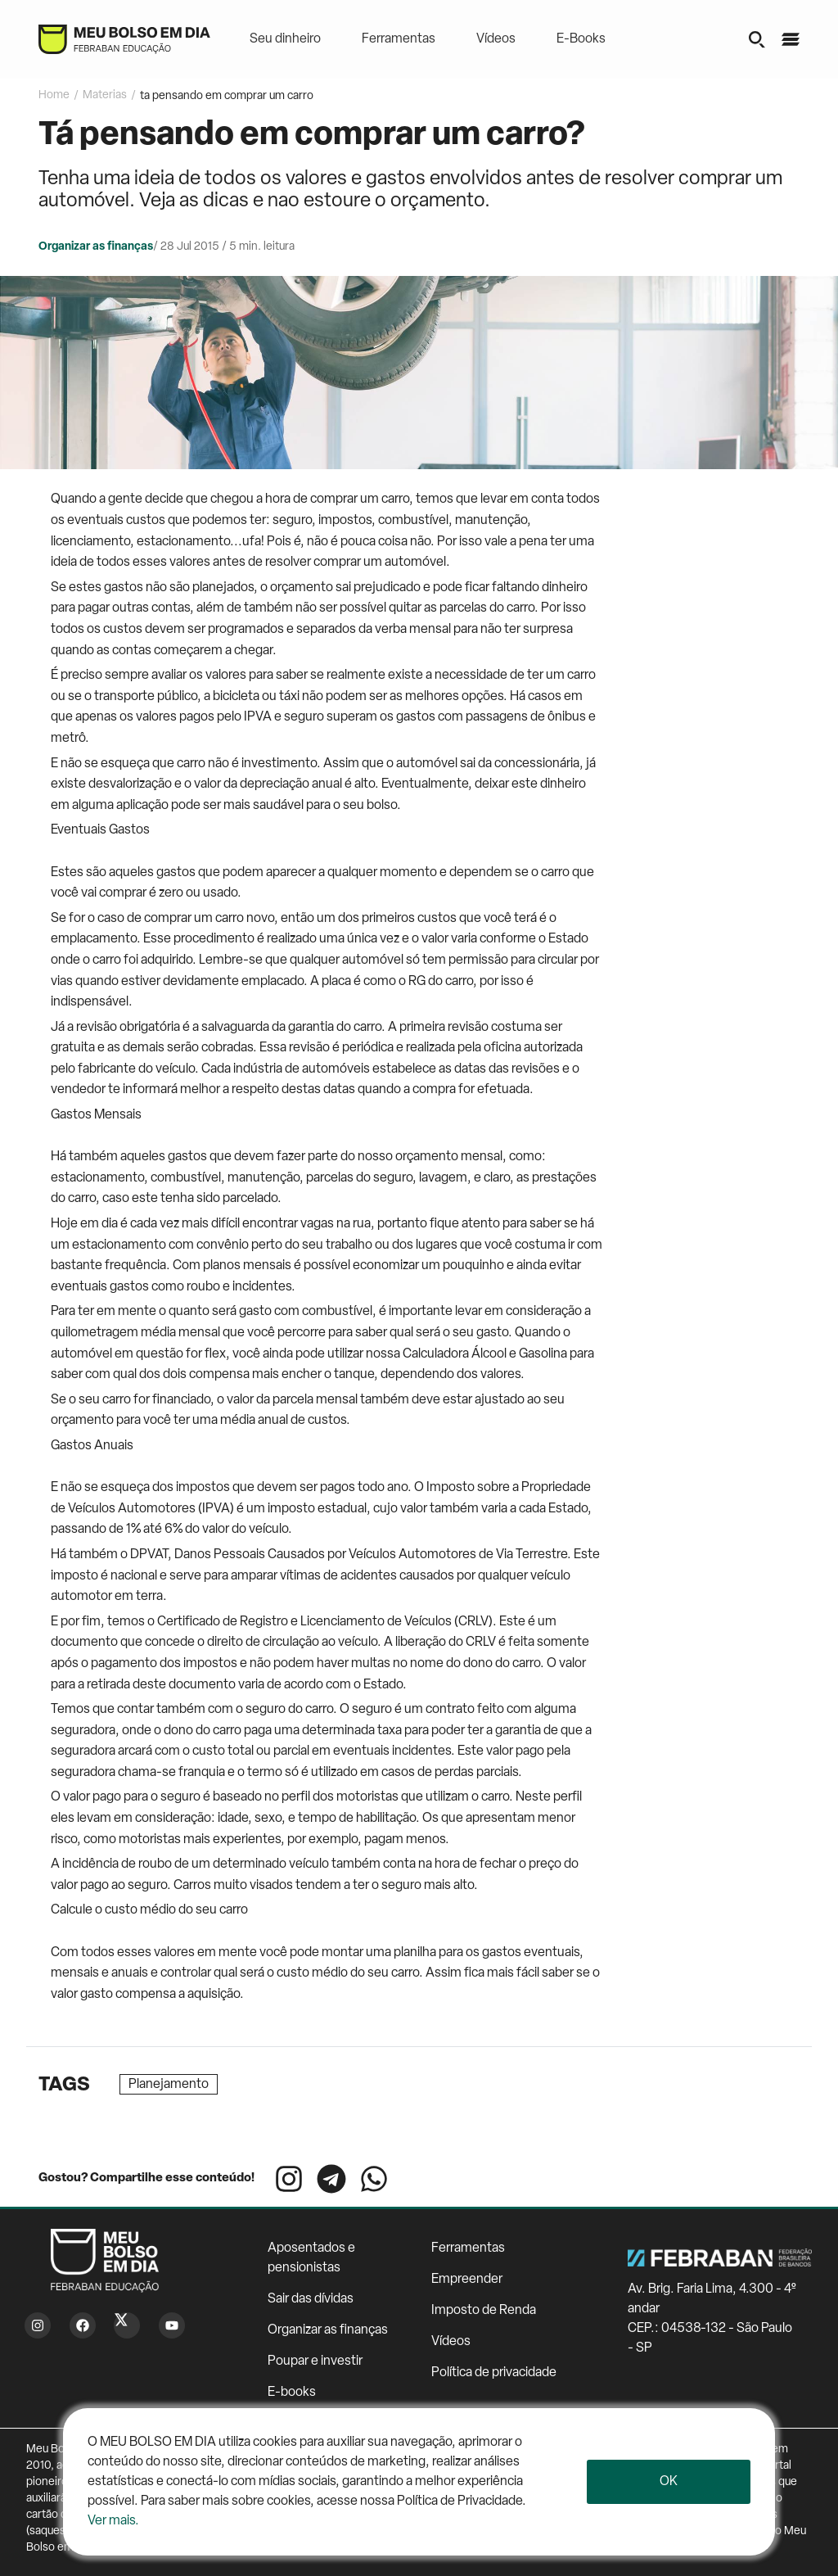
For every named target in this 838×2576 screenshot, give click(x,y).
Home (54, 95)
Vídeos (496, 39)
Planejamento (168, 2084)
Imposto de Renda (483, 2310)
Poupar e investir (315, 2361)
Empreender (466, 2279)
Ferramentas (398, 39)
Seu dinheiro (285, 39)
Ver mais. (113, 2521)
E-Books (581, 39)
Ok (669, 2481)
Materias (105, 95)
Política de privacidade (493, 2372)
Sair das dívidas (311, 2299)
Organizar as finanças (328, 2330)
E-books (292, 2392)
